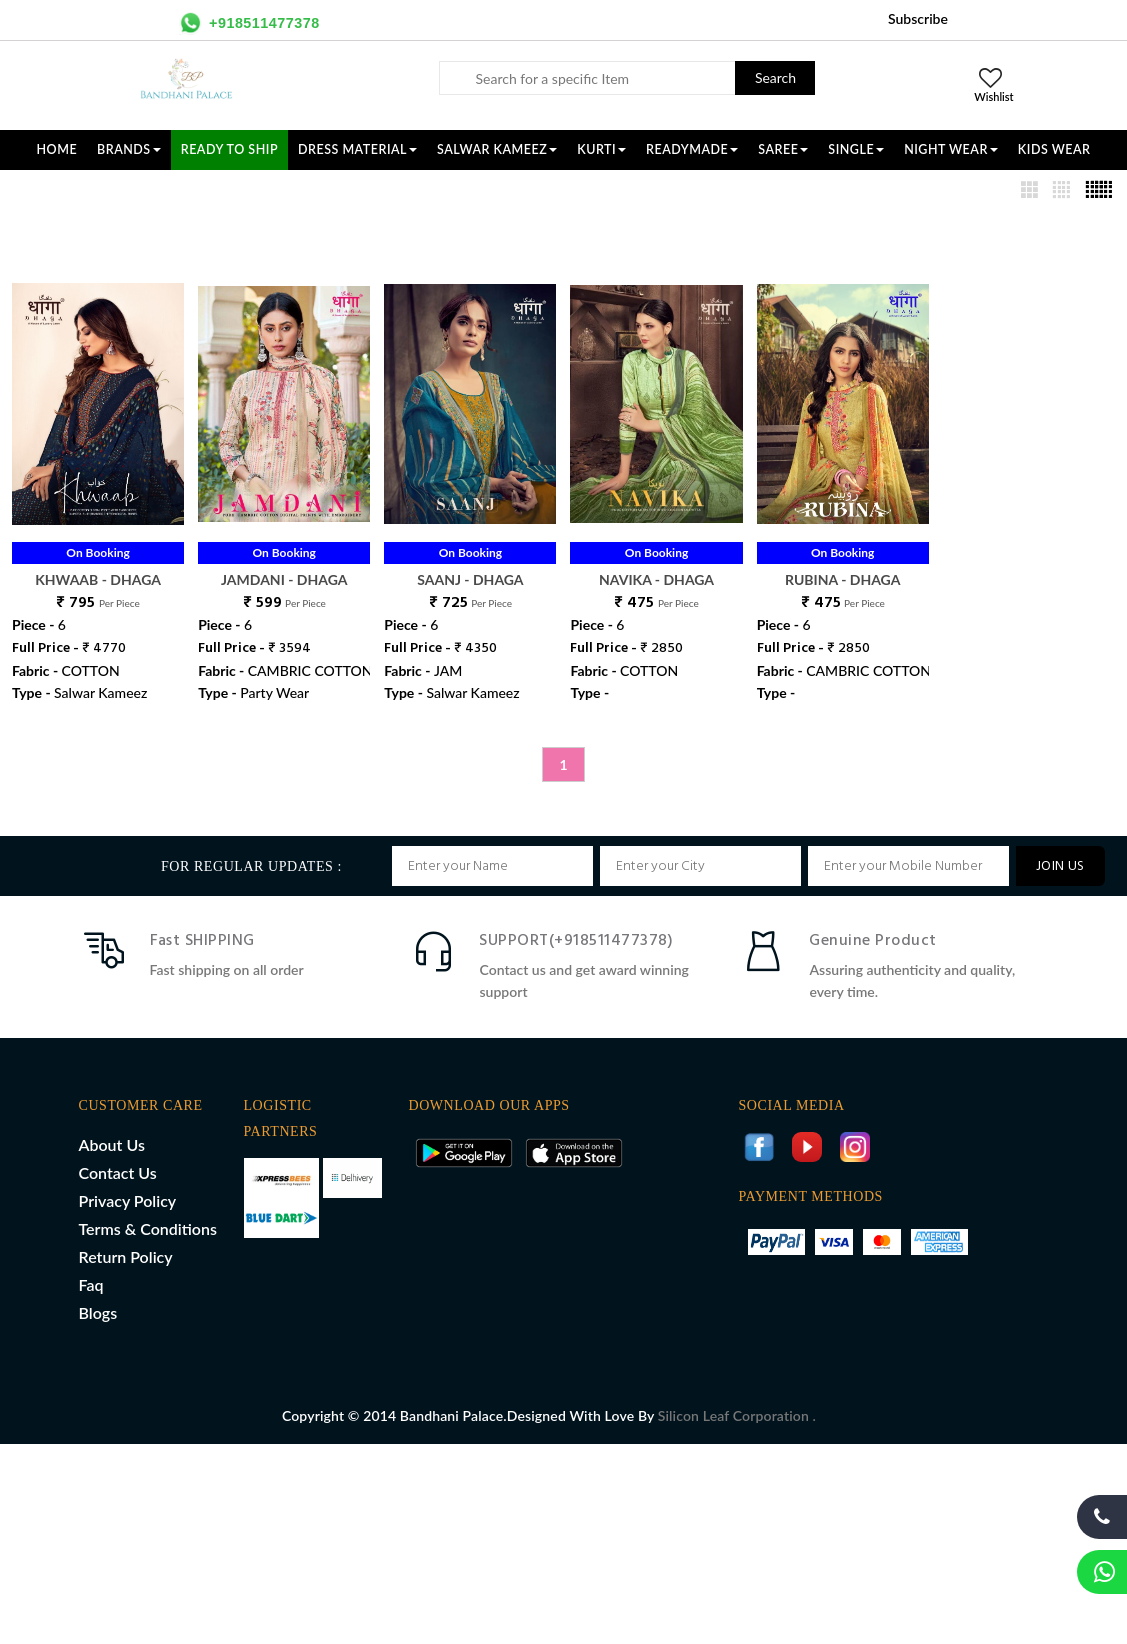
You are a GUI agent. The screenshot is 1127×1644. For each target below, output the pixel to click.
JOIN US (1060, 866)
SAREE (783, 149)
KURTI (601, 149)
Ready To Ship (229, 149)
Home (57, 149)
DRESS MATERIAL (357, 149)
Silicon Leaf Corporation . (737, 1415)
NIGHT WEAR (951, 149)
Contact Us (118, 1172)
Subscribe (918, 18)
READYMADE (692, 149)
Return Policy (126, 1256)
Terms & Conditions (148, 1228)
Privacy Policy (128, 1200)
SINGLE (856, 149)
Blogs (98, 1312)
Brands (129, 149)
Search (775, 77)
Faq (91, 1284)
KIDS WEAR (1054, 149)
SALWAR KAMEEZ (497, 149)
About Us (112, 1144)
